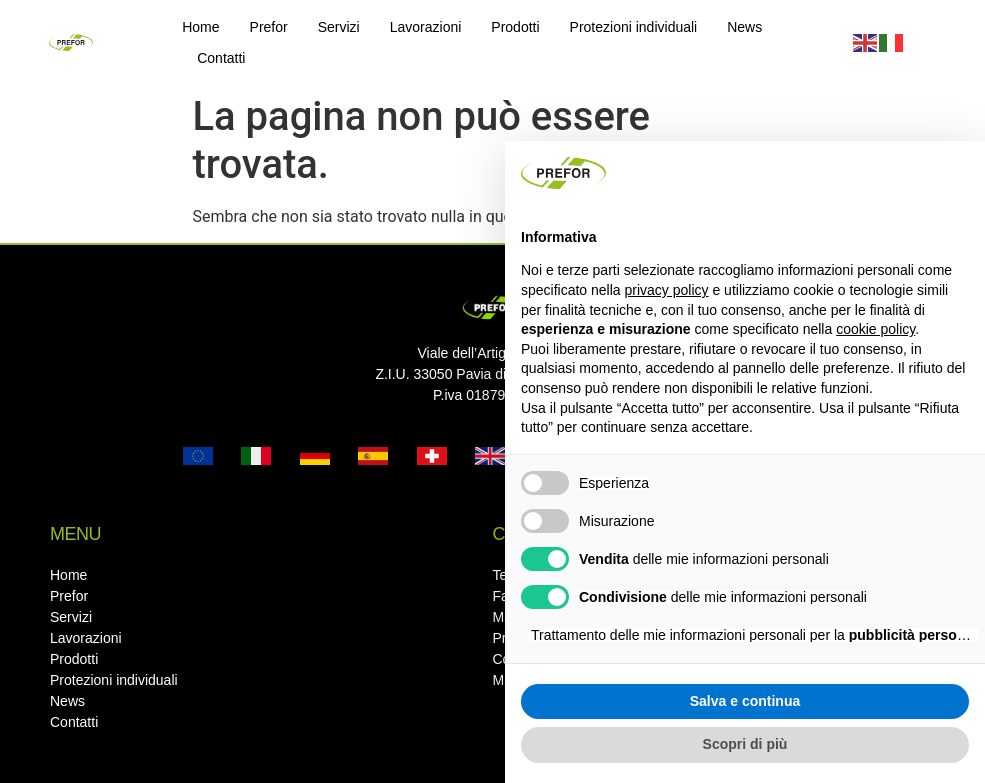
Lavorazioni (426, 27)
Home (200, 27)
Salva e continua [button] (745, 701)
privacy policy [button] (667, 290)
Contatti (221, 58)
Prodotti (515, 27)
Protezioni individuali (634, 27)
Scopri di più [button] (745, 744)
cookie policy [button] (875, 329)
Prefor (269, 27)
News (744, 27)
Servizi (339, 27)
